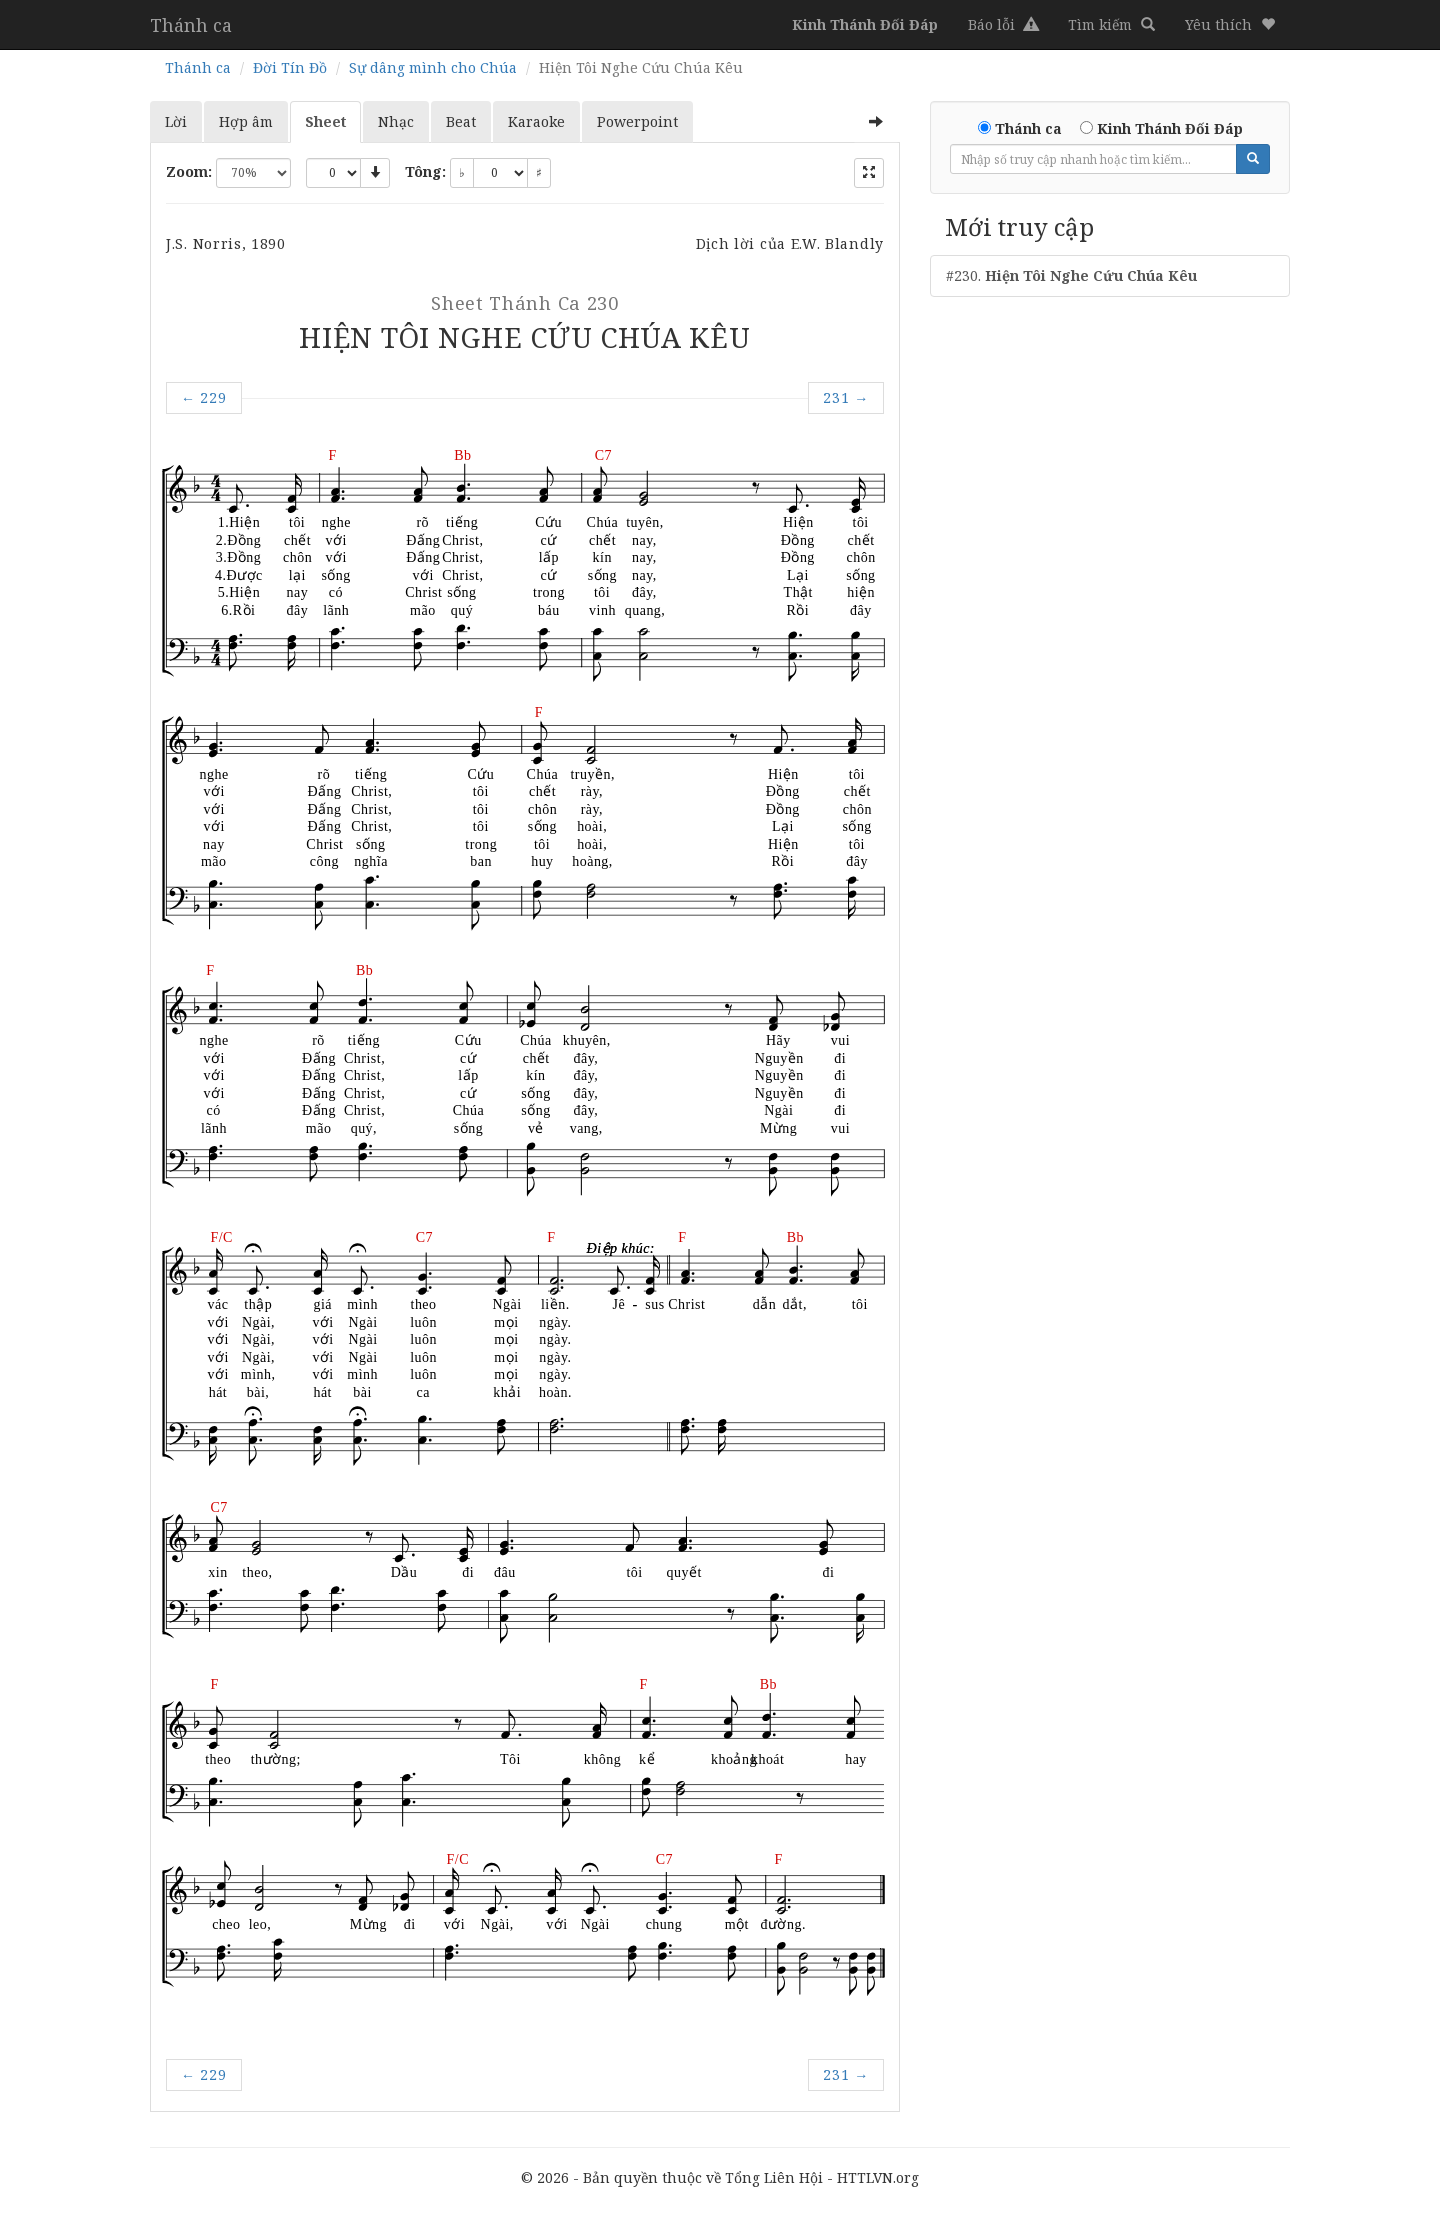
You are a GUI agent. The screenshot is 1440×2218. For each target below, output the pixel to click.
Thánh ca (191, 25)
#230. (1071, 275)
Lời (176, 121)
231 (846, 397)
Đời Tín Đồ (290, 67)
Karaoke (536, 121)
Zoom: (189, 171)
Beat (461, 121)
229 (204, 397)
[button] (1230, 25)
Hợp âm (246, 121)
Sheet (325, 121)
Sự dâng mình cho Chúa (433, 67)
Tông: (425, 171)
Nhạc (396, 121)
